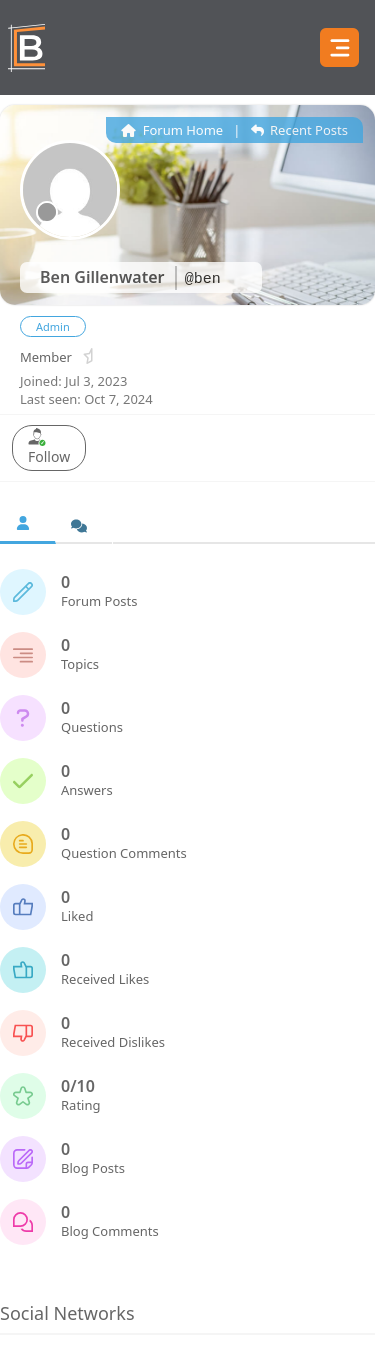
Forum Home (172, 130)
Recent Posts (299, 130)
